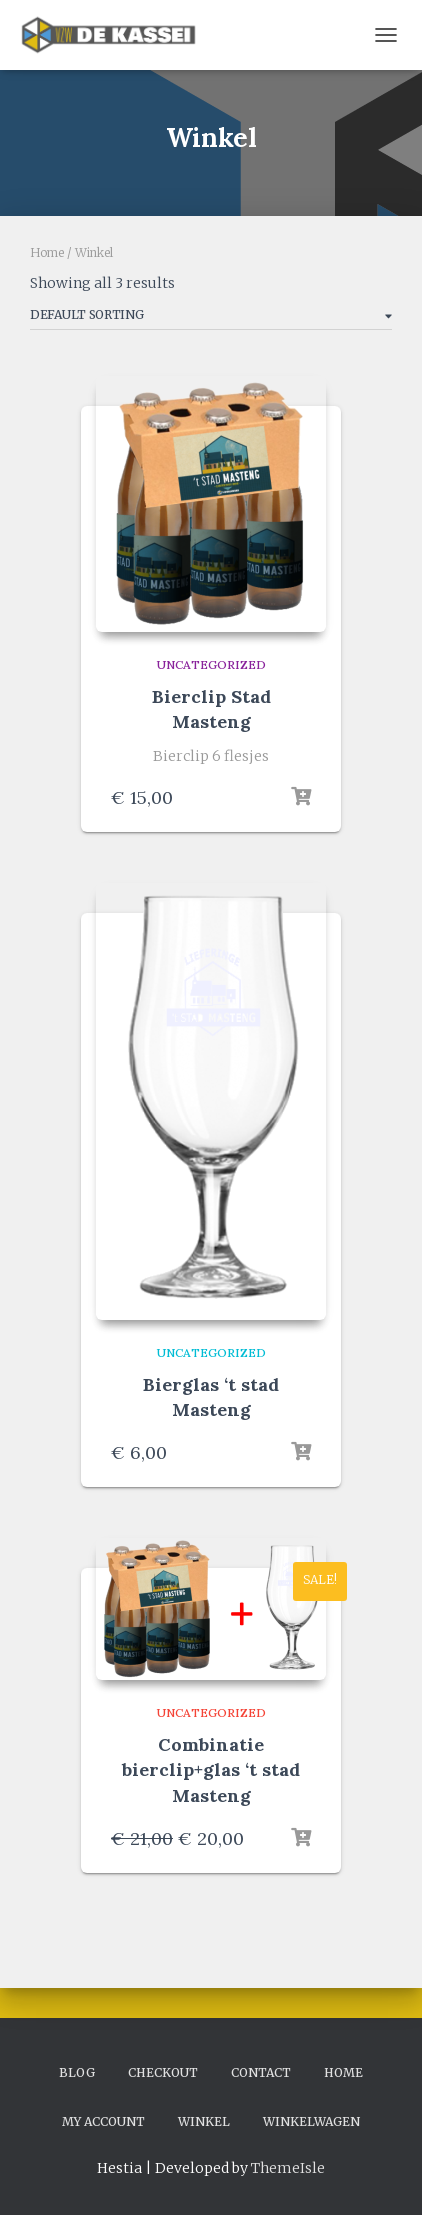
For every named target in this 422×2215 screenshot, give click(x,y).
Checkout (163, 2072)
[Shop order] (211, 318)
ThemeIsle (288, 2168)
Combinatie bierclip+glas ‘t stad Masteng (211, 1769)
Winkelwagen (311, 2121)
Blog (77, 2072)
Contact (261, 2072)
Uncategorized (211, 664)
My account (103, 2121)
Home (47, 252)
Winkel (204, 2121)
